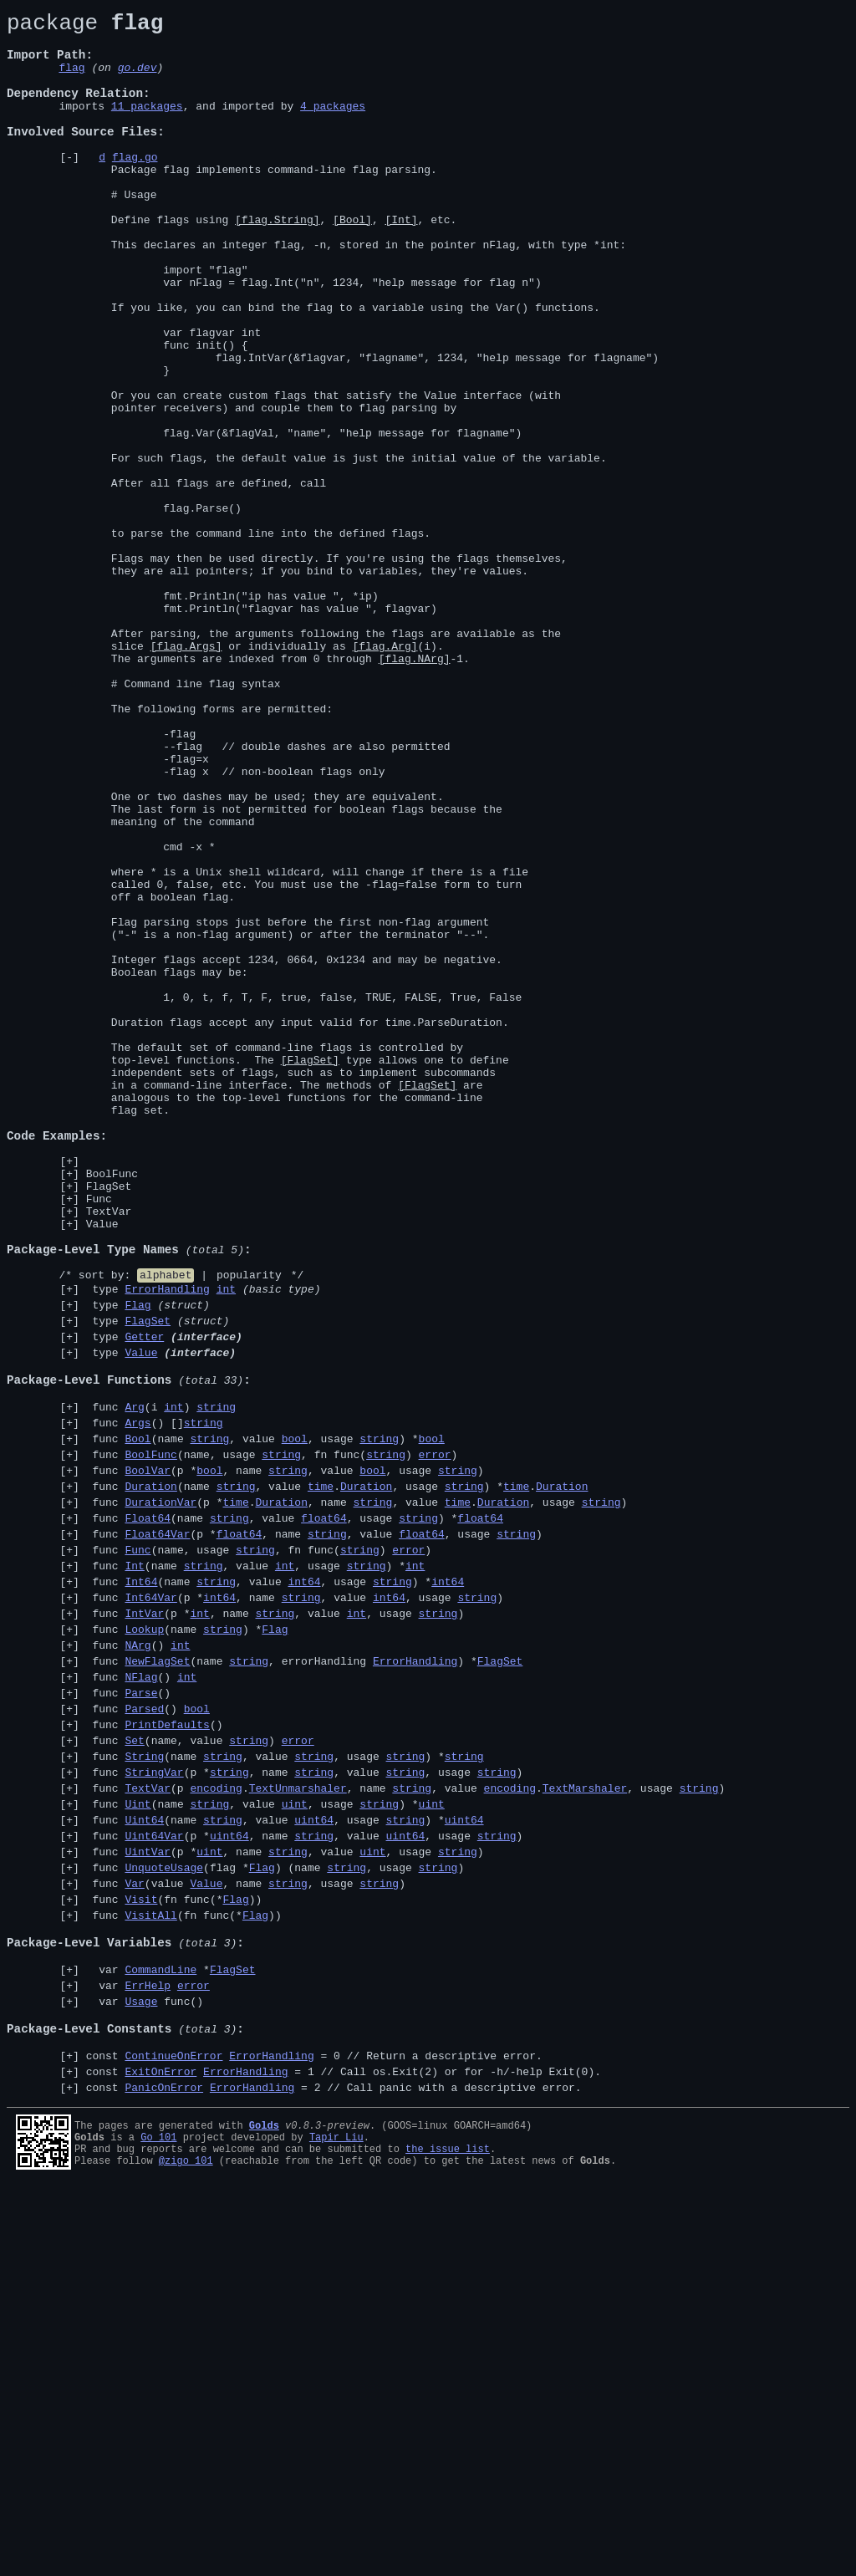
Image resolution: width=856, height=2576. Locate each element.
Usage (141, 2372)
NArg (137, 1958)
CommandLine (160, 2335)
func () (138, 1958)
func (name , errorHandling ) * (304, 1976)
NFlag (141, 1994)
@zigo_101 (186, 2551)
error (434, 1737)
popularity (249, 1527)
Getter (144, 1599)
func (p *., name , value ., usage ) (357, 1792)
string (216, 1682)
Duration (150, 1774)
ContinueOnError (173, 2436)
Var (134, 2234)
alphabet (165, 1527)
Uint (137, 2142)
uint (295, 2142)
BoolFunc (112, 1406)
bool (295, 1719)
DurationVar (160, 1792)
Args (137, 1700)
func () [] (154, 1700)
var (148, 2353)
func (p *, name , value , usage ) (285, 1755)
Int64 (141, 1884)
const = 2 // (334, 2473)
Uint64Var (154, 2178)
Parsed (144, 2031)
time (321, 1774)
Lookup (144, 1939)
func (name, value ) (200, 2068)
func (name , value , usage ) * (265, 1719)
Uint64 (144, 2160)
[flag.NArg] (415, 788)
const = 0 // (314, 2436)
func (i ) (161, 1682)
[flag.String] (277, 261)
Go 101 (158, 2523)
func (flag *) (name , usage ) (275, 2215)
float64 (324, 1811)
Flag (137, 1562)
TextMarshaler (585, 2123)
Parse (141, 2013)
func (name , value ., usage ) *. (337, 1774)
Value (102, 1466)
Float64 (148, 1811)
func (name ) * (187, 1939)
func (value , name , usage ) (245, 2234)
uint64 (314, 2160)
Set (134, 2068)
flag (71, 79)
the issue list (447, 2537)
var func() (144, 2372)
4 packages (332, 125)
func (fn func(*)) (174, 2252)
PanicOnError (164, 2473)
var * (171, 2335)
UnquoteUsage (164, 2215)
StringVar (154, 2105)
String (144, 2086)
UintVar (148, 2197)
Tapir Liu (336, 2523)
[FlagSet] (310, 1270)
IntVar (144, 1921)
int (226, 1544)
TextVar (109, 1451)
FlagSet (109, 1421)
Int (134, 1866)
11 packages (147, 125)
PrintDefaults (167, 2050)
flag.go (135, 186)
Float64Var (157, 1829)
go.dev (137, 79)
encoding (216, 2123)
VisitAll (150, 2270)
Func (99, 1436)
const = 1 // (343, 2454)
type (203, 1544)
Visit (141, 2252)
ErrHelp (148, 2353)
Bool (137, 1719)
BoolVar (148, 1755)
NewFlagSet (157, 1976)
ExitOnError (160, 2454)
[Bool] (352, 261)
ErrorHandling (167, 1544)
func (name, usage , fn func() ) (272, 1737)
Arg (134, 1682)
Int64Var (150, 1902)
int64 (304, 1884)
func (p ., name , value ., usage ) (406, 2123)
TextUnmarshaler (298, 2123)
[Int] (401, 261)
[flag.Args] (186, 773)
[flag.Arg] (384, 773)
